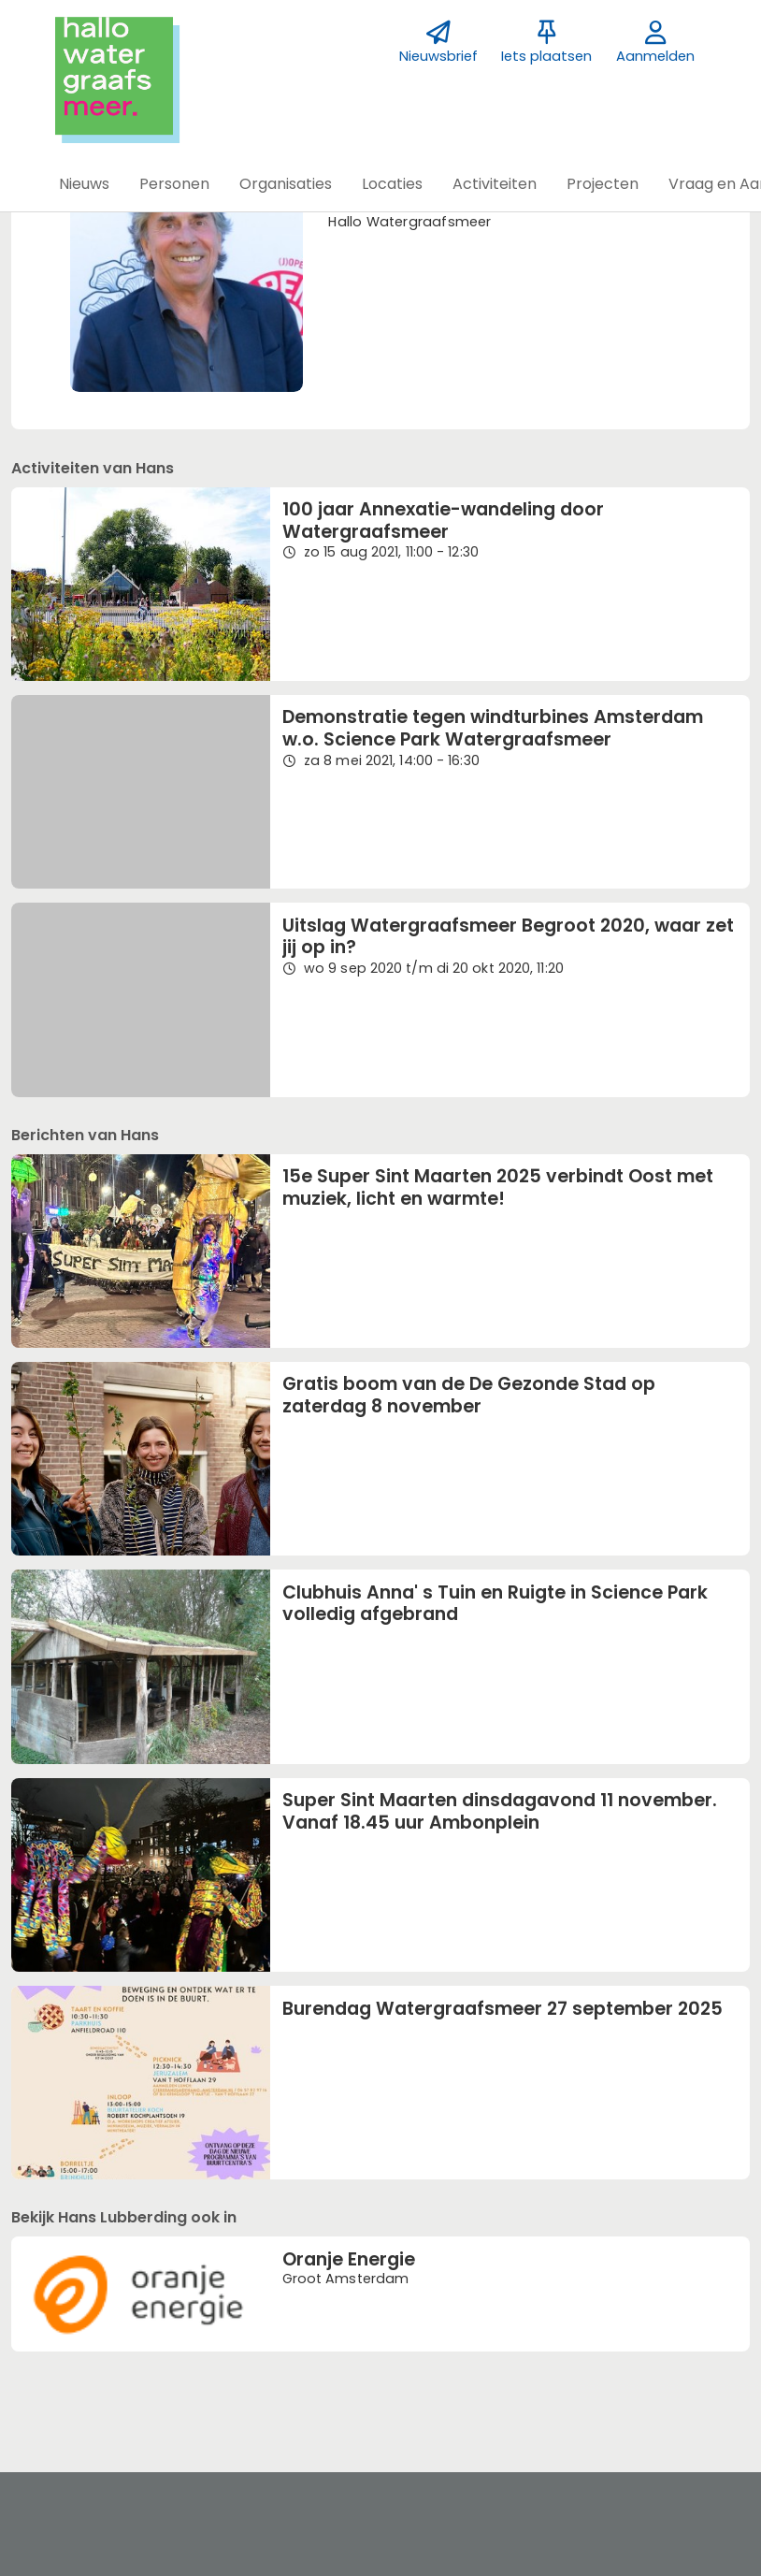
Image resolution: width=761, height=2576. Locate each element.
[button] (84, 184)
